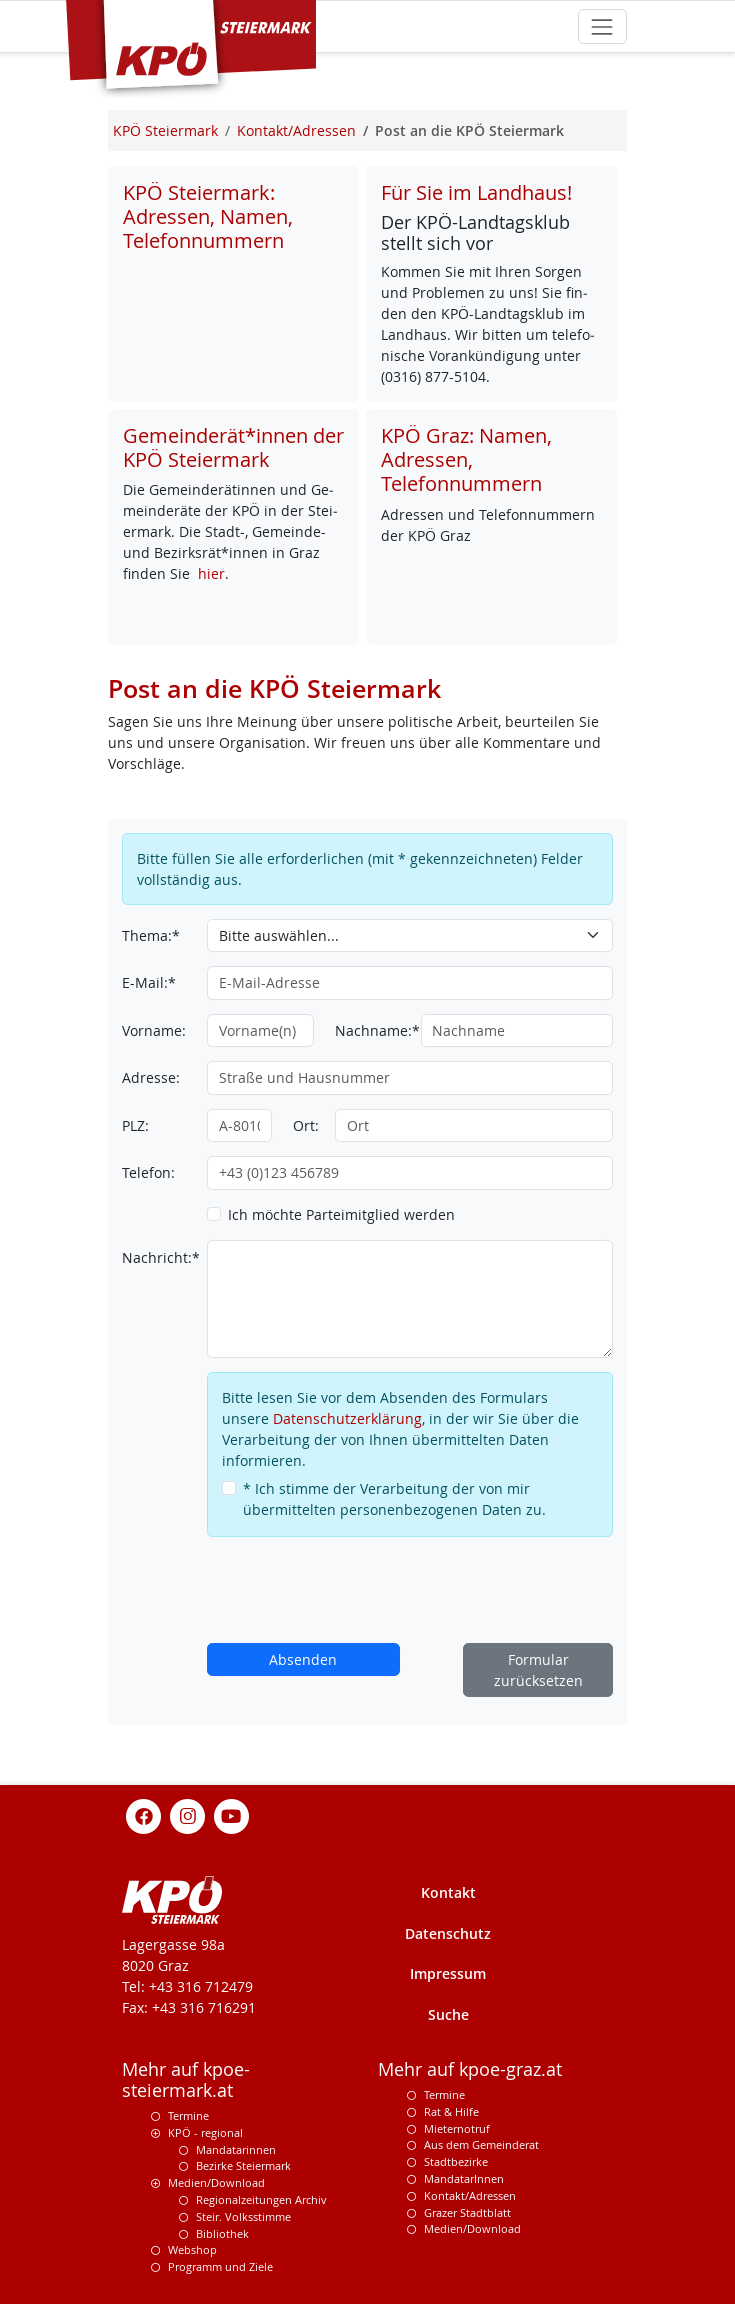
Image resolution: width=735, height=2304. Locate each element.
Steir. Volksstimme (243, 2216)
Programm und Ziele (220, 2266)
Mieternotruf (457, 2128)
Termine (188, 2115)
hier (211, 573)
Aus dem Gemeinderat (481, 2144)
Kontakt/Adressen (470, 2195)
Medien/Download (216, 2182)
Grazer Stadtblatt (467, 2212)
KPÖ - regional (205, 2132)
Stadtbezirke (456, 2161)
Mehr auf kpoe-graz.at (470, 2069)
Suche (448, 2014)
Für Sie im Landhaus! (476, 192)
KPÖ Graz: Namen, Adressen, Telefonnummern (466, 459)
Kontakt (448, 1892)
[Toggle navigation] (602, 26)
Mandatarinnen (236, 2149)
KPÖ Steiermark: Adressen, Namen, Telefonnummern (208, 216)
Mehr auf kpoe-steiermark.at (186, 2080)
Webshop (192, 2249)
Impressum (448, 1973)
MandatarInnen (464, 2178)
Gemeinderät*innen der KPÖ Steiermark (233, 447)
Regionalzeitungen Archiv (261, 2199)
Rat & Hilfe (451, 2111)
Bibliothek (222, 2233)
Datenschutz (448, 1933)
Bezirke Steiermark (243, 2165)
